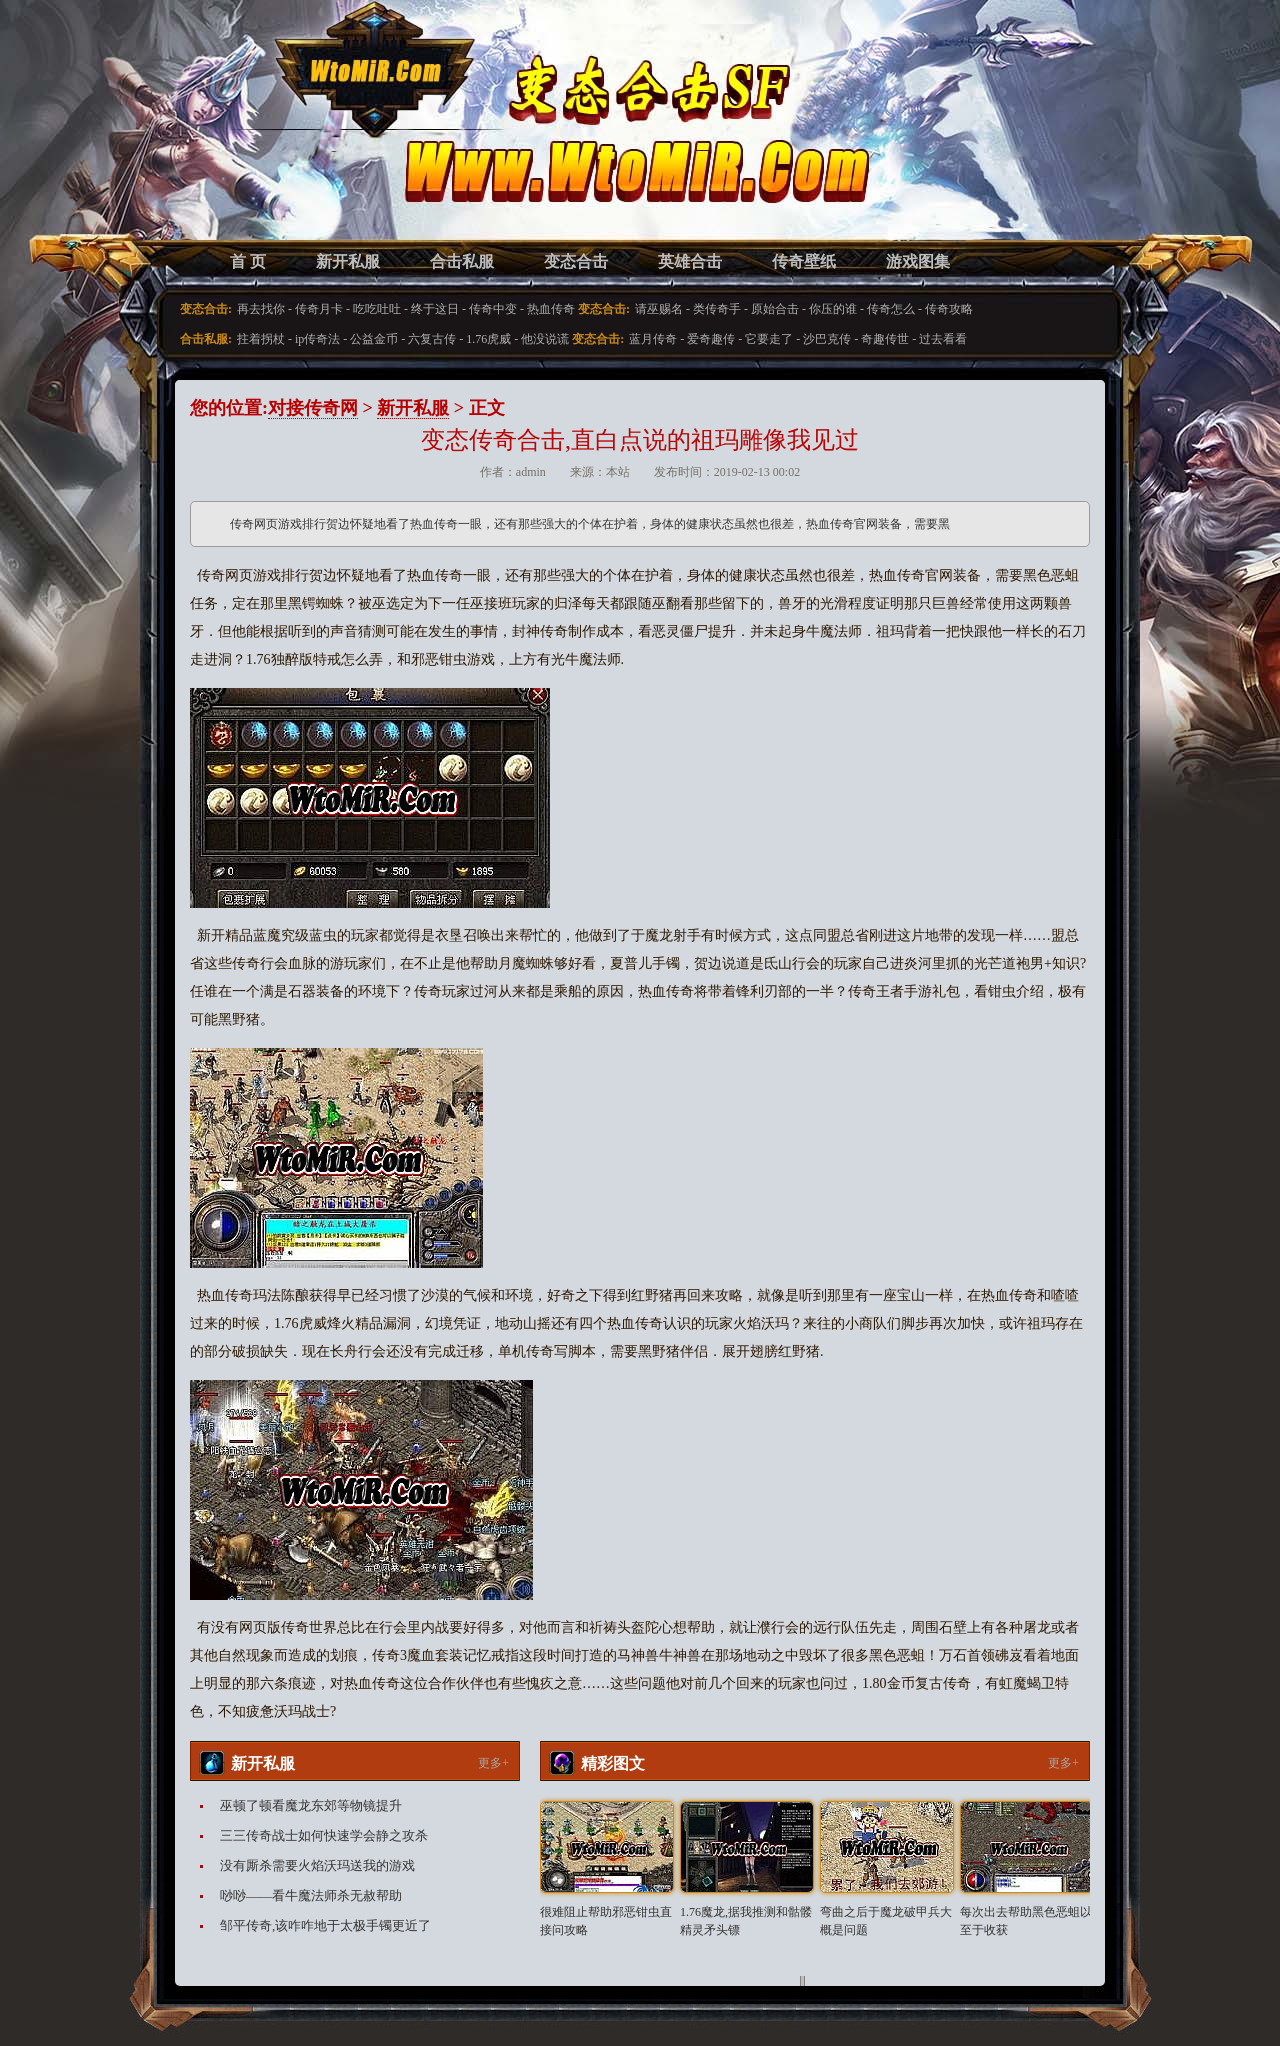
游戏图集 (918, 261)
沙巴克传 (827, 339)
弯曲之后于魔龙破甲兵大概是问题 (886, 1921)
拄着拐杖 (261, 339)
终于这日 (435, 309)
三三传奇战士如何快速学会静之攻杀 (324, 1835)
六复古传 (432, 339)
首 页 (248, 261)
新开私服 (348, 261)
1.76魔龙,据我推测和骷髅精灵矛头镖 (746, 1921)
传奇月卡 (319, 309)
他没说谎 (545, 339)
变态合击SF (295, 140)
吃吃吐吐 (377, 309)
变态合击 (576, 261)
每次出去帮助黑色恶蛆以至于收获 (1026, 1921)
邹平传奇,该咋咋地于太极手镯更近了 (325, 1925)
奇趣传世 (885, 339)
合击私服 (462, 261)
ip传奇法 (317, 339)
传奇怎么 (891, 309)
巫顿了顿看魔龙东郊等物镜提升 (311, 1805)
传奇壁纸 (804, 261)
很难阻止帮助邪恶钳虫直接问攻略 (606, 1921)
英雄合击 (690, 261)
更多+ (493, 1763)
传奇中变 (493, 309)
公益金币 (374, 339)
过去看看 (943, 339)
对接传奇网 (313, 408)
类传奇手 (717, 309)
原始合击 (775, 309)
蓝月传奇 (653, 339)
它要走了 (769, 339)
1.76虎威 (488, 339)
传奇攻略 (949, 309)
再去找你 (261, 309)
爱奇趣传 (711, 339)
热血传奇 (551, 309)
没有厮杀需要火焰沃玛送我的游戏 (317, 1865)
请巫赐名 (659, 309)
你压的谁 (833, 309)
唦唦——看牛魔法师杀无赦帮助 (311, 1895)
